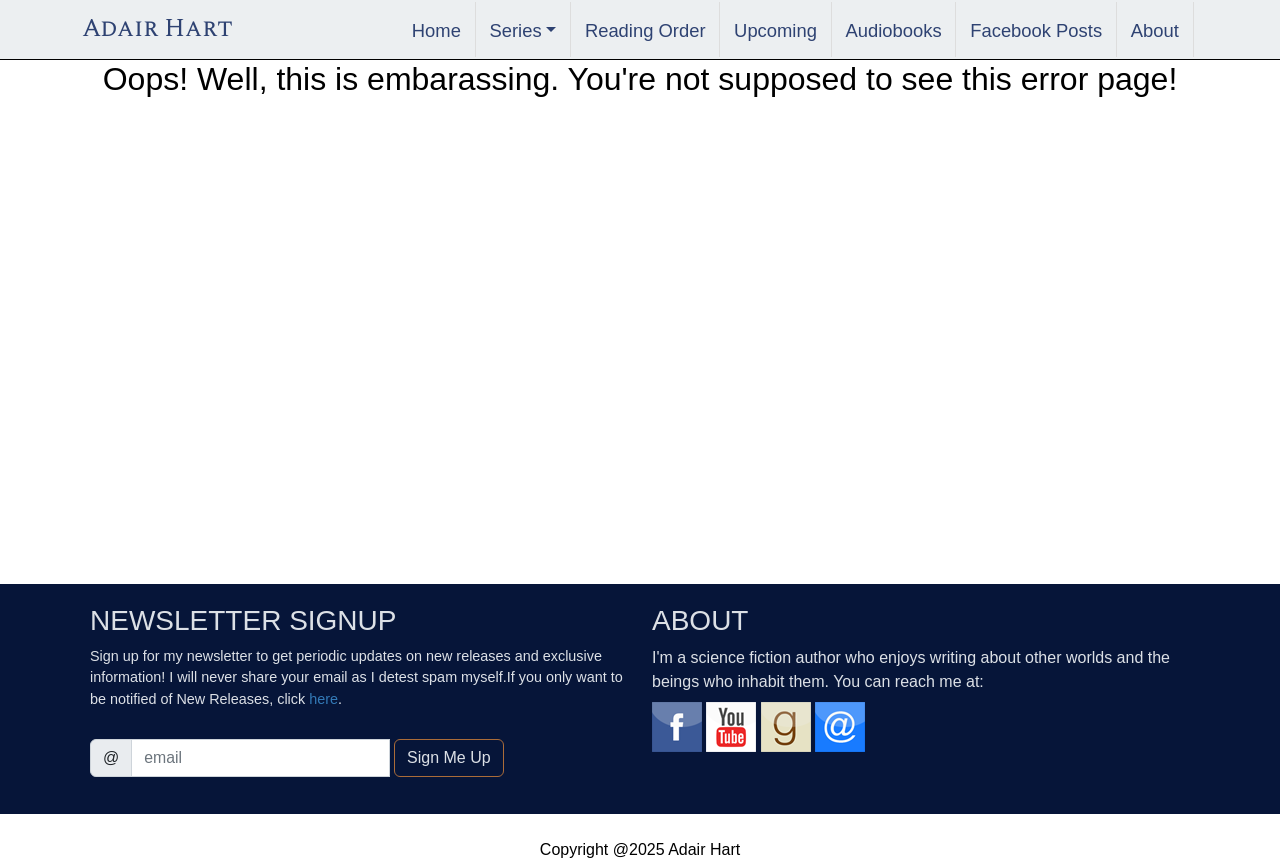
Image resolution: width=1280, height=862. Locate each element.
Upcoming (775, 30)
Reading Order (645, 30)
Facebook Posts (1036, 30)
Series (515, 30)
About (1155, 30)
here (323, 699)
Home (436, 30)
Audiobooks (894, 30)
